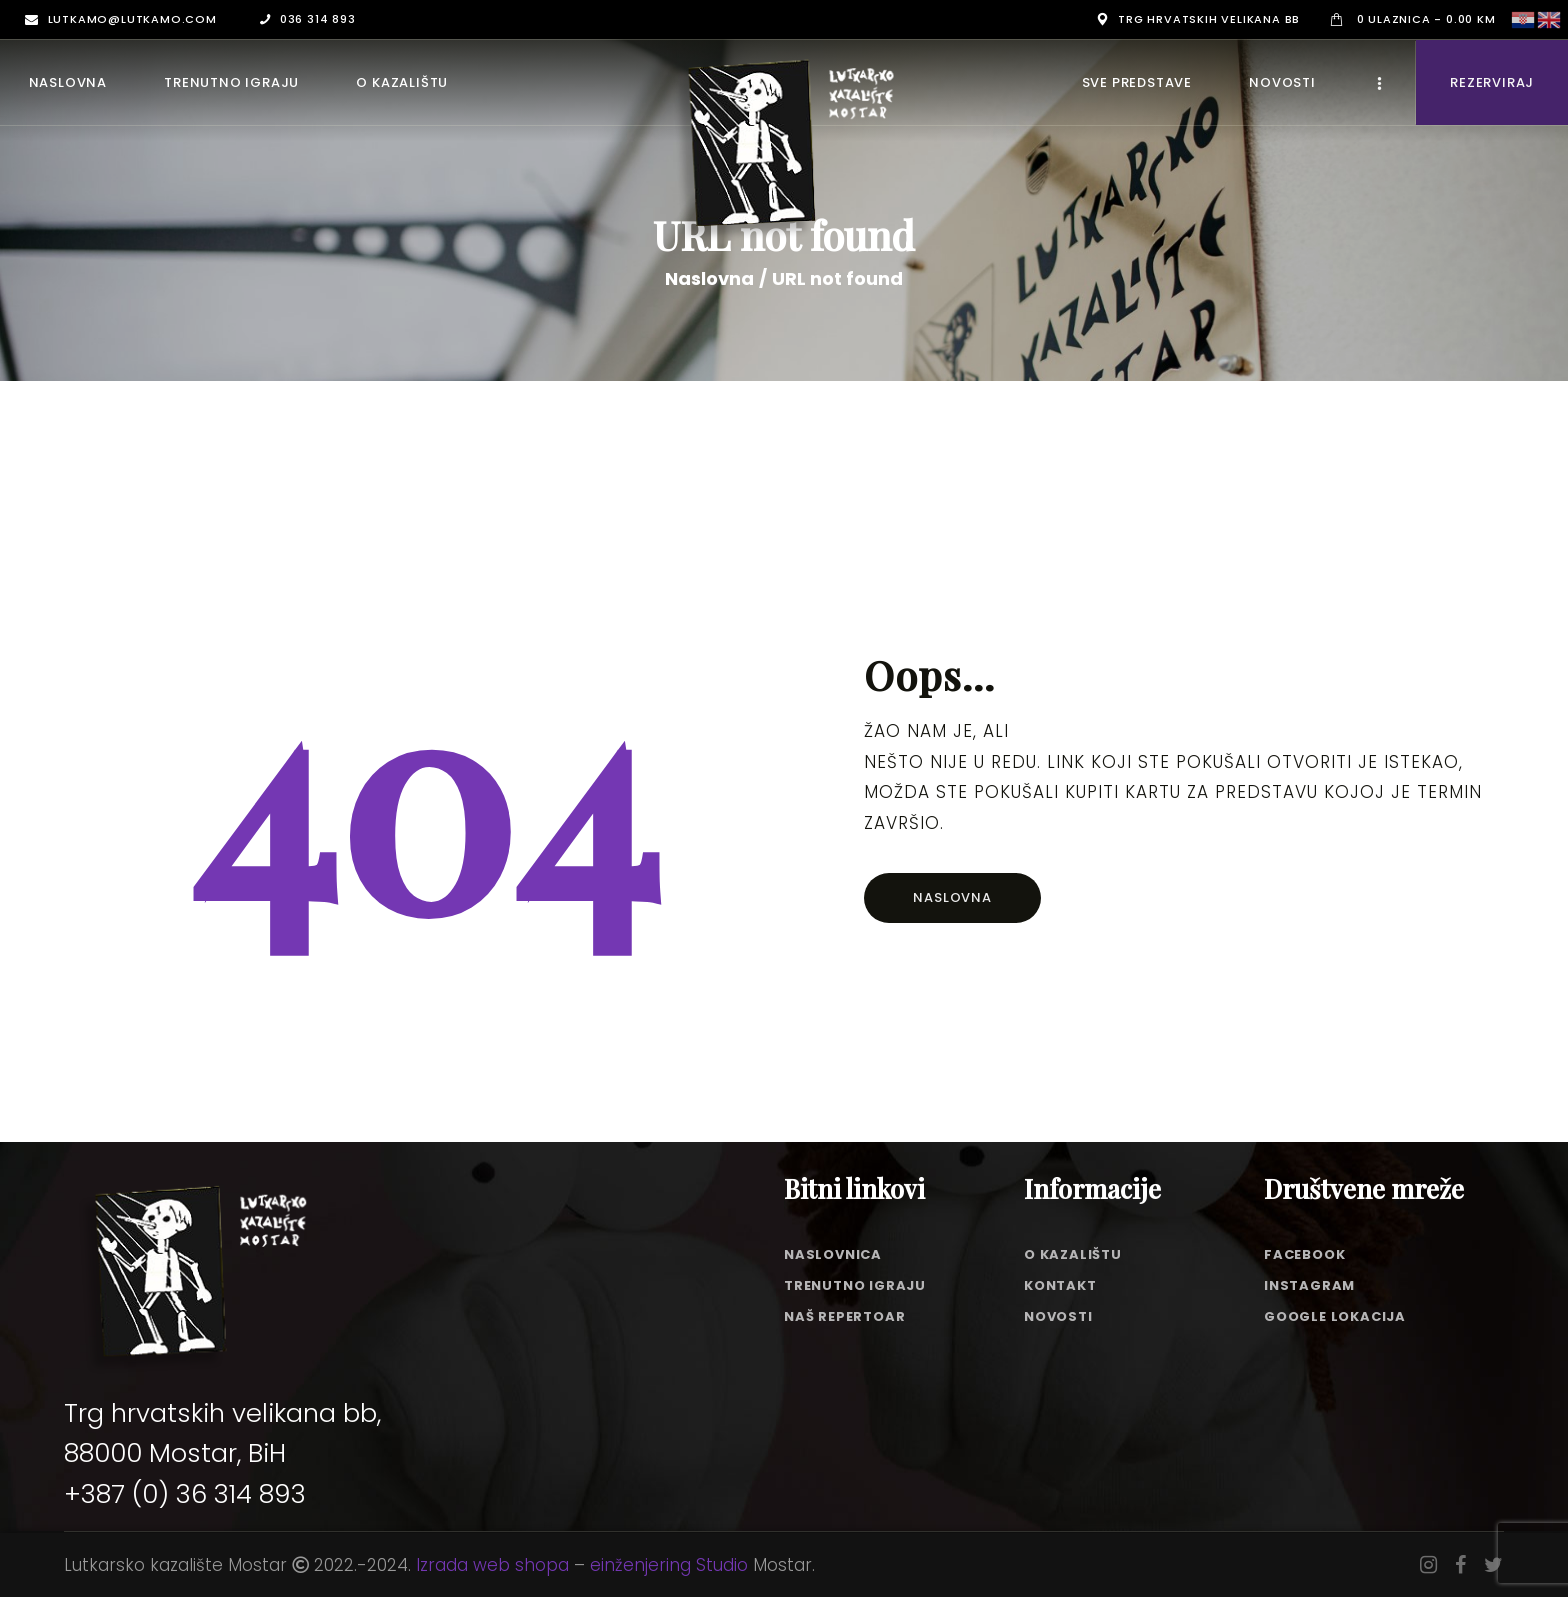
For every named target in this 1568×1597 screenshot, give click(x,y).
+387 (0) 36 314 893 (185, 1494)
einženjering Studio (669, 1565)
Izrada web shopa (492, 1565)
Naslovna (709, 279)
